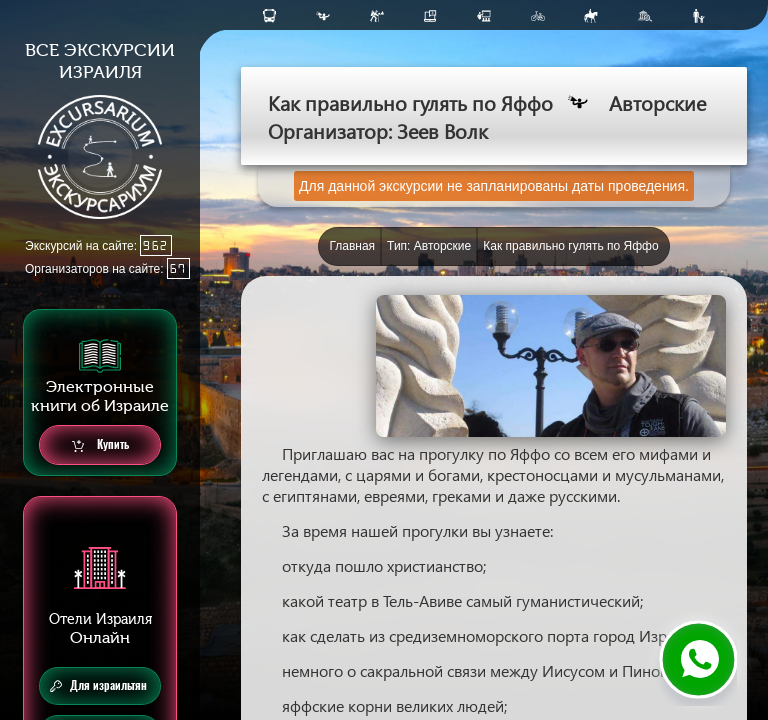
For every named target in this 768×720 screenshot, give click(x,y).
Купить (100, 445)
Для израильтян (98, 686)
